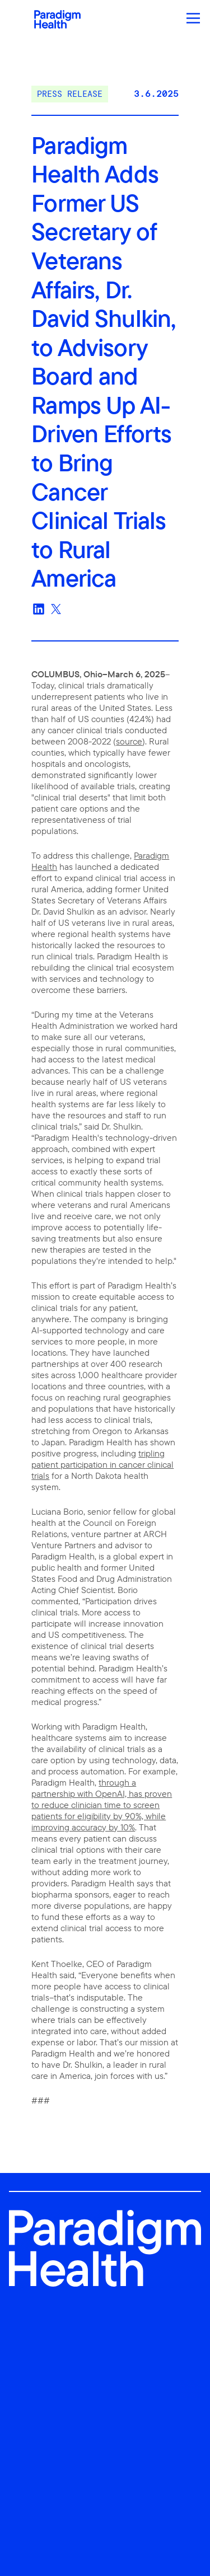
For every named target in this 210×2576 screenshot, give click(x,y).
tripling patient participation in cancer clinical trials (102, 1464)
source (129, 741)
